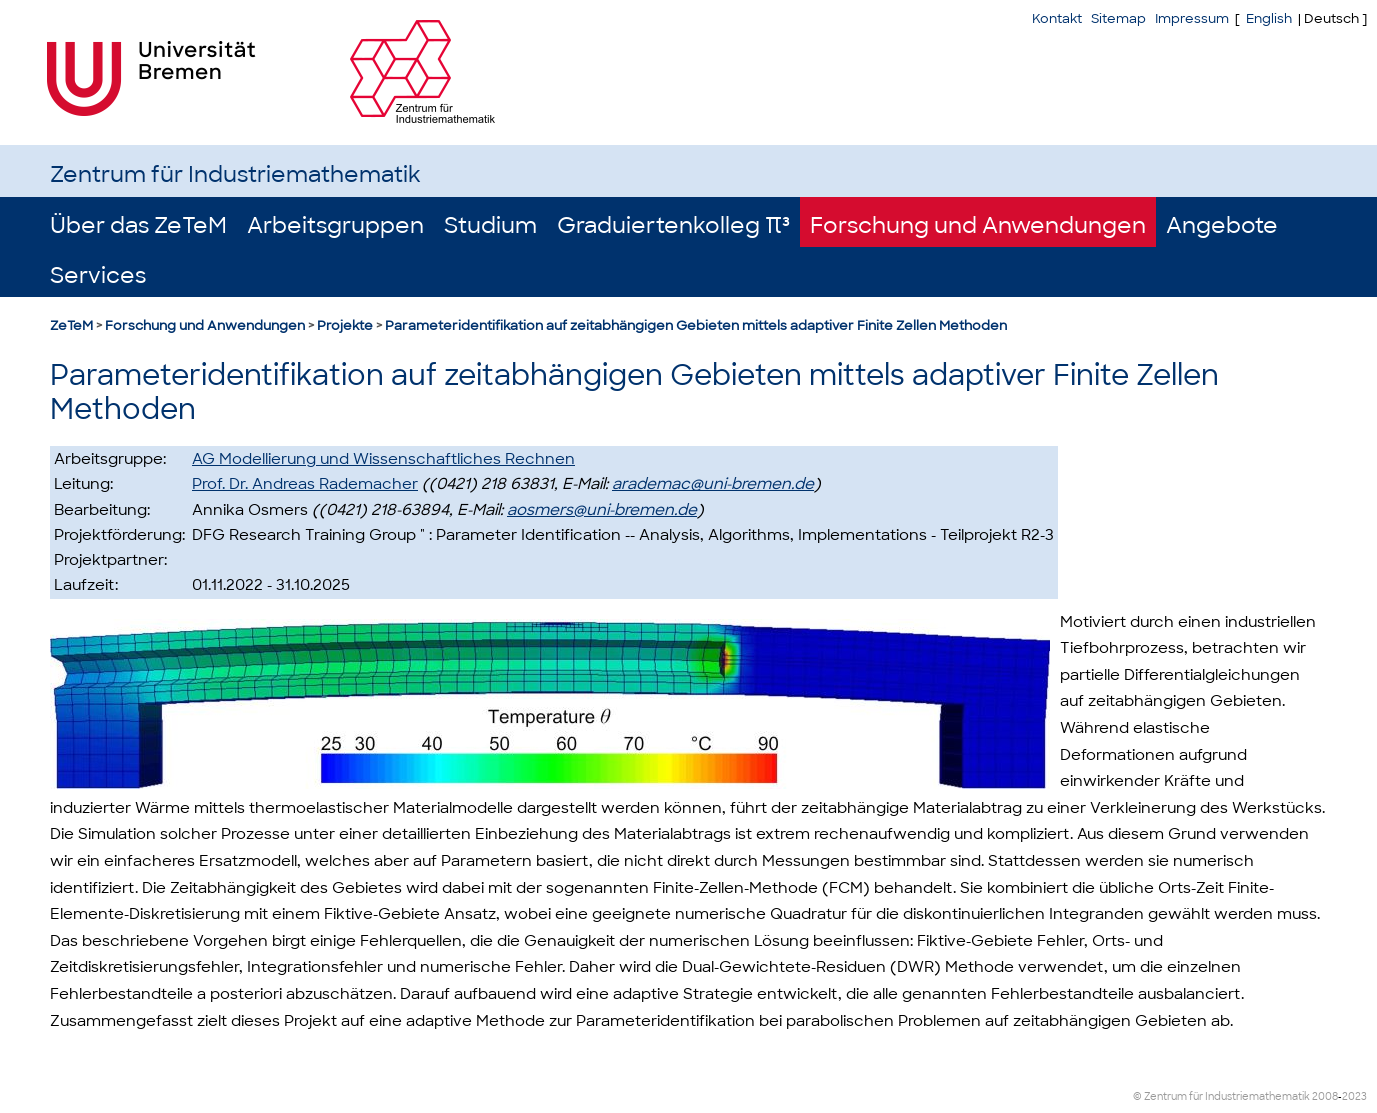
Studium (490, 225)
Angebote (1222, 225)
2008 (1325, 1096)
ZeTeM (71, 325)
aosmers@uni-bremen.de (602, 510)
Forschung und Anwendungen (978, 225)
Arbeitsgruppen (335, 225)
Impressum (1192, 18)
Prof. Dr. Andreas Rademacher (305, 484)
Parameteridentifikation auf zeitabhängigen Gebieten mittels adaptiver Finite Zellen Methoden (696, 325)
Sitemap (1118, 18)
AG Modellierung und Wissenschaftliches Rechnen (383, 459)
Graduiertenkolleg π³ (673, 225)
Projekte (345, 325)
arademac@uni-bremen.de (713, 484)
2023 (1354, 1096)
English (1269, 18)
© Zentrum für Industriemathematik (1221, 1096)
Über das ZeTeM (138, 225)
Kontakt (1057, 18)
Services (98, 275)
